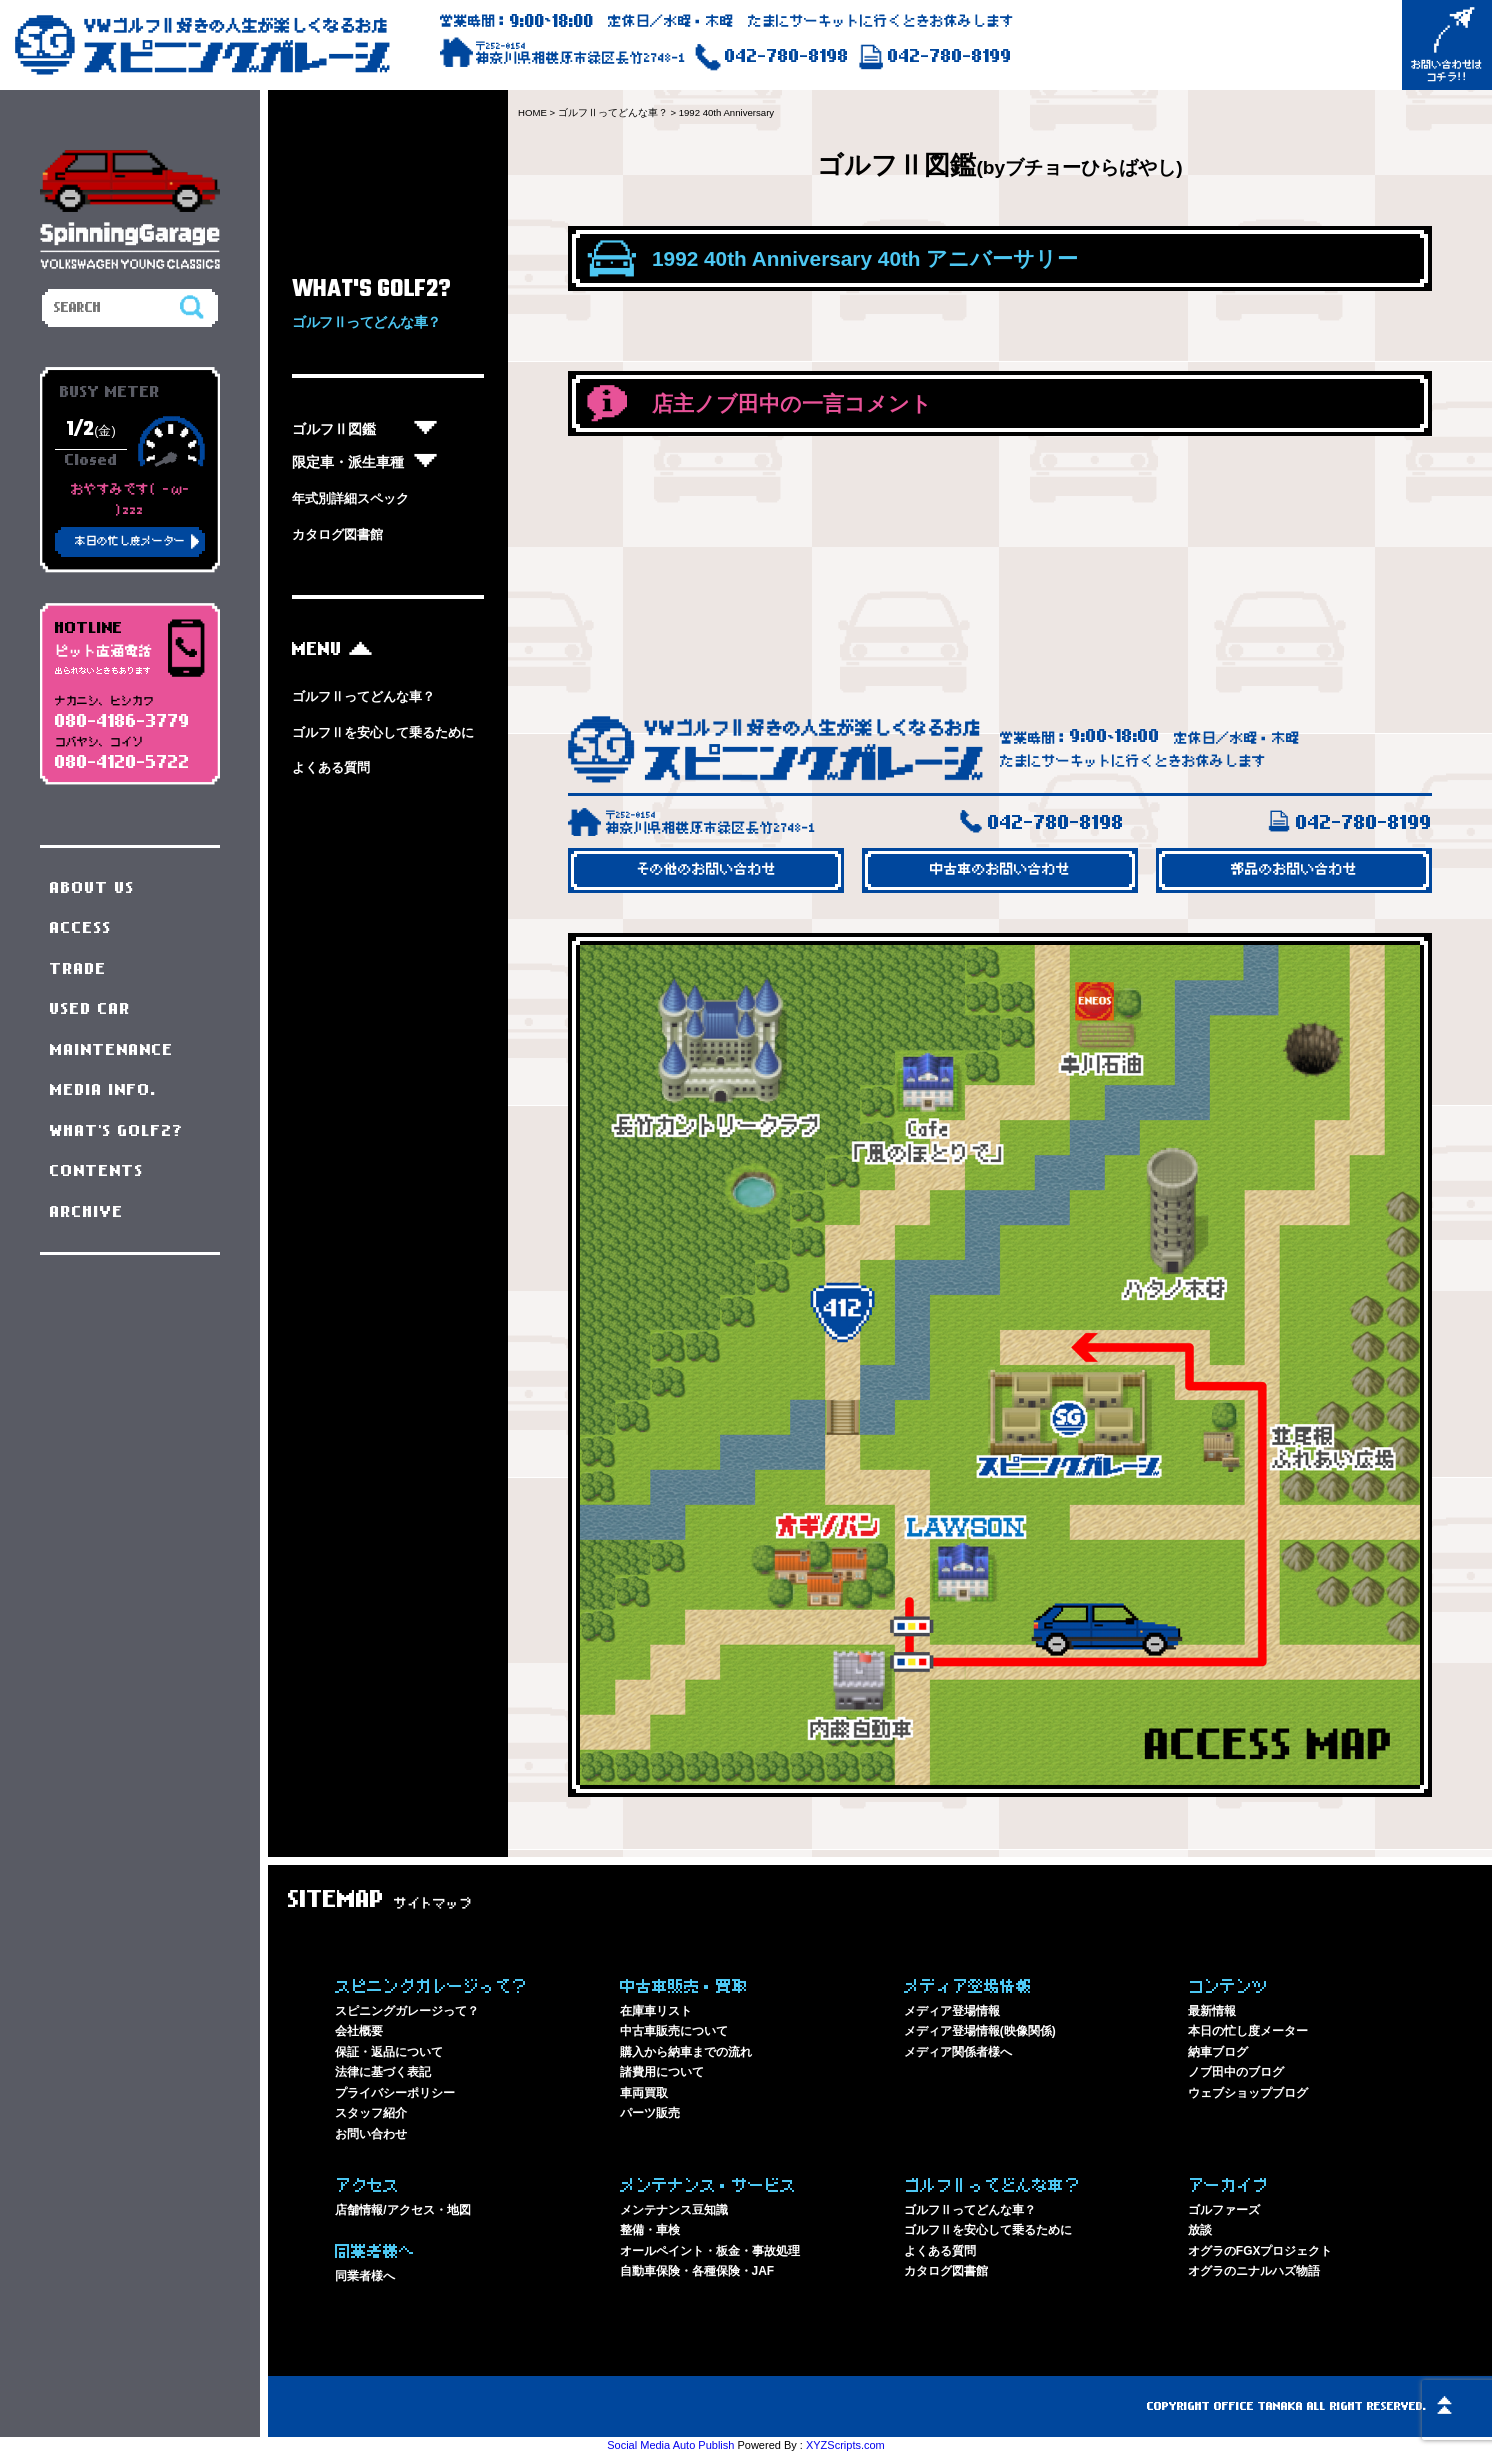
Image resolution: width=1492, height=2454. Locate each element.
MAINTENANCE (112, 1050)
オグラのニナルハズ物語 (1254, 2271)
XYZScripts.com (845, 2445)
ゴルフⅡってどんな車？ (363, 696)
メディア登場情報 (952, 2011)
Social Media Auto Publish (670, 2445)
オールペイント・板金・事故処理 (710, 2251)
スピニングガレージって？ (407, 2011)
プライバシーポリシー (395, 2093)
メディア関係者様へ (958, 2052)
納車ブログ (1218, 2052)
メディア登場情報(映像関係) (980, 2031)
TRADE (78, 969)
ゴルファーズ (1224, 2210)
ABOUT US (92, 888)
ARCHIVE (87, 1212)
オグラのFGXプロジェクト (1260, 2251)
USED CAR (90, 1009)
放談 (1200, 2230)
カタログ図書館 (337, 534)
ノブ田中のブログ (1236, 2072)
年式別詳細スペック (350, 498)
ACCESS (81, 928)
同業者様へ (365, 2276)
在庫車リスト (656, 2011)
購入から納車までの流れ (686, 2052)
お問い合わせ (371, 2134)
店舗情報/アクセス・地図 (402, 2210)
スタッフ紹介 (371, 2113)
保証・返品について (389, 2052)
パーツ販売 (650, 2113)
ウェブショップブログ (1248, 2093)
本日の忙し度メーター (1248, 2031)
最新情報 (1212, 2011)
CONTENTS (97, 1171)
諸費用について (662, 2072)
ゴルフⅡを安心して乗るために (383, 732)
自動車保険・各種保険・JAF (697, 2271)
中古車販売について (674, 2031)
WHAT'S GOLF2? (117, 1131)
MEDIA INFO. (103, 1090)
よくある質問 (331, 767)
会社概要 (359, 2031)
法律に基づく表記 (383, 2072)
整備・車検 (650, 2230)
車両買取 (644, 2093)
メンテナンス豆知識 (674, 2210)
